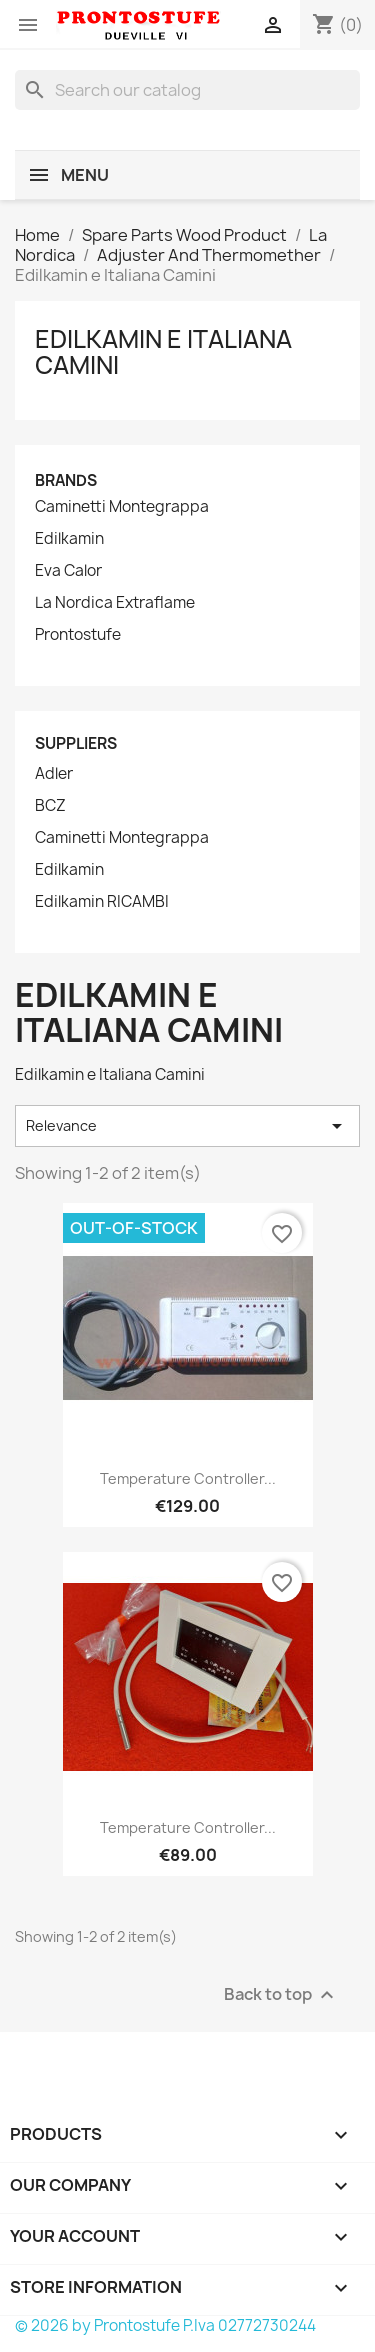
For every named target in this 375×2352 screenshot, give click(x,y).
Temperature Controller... (188, 1478)
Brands (66, 480)
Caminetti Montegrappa (122, 507)
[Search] (187, 90)
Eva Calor (68, 571)
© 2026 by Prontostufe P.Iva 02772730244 (165, 2325)
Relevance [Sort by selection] (187, 1126)
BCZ (50, 806)
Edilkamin (69, 539)
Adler (54, 774)
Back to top (281, 1995)
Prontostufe (78, 635)
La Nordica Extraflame (115, 603)
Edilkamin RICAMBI (102, 902)
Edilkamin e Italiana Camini (163, 352)
